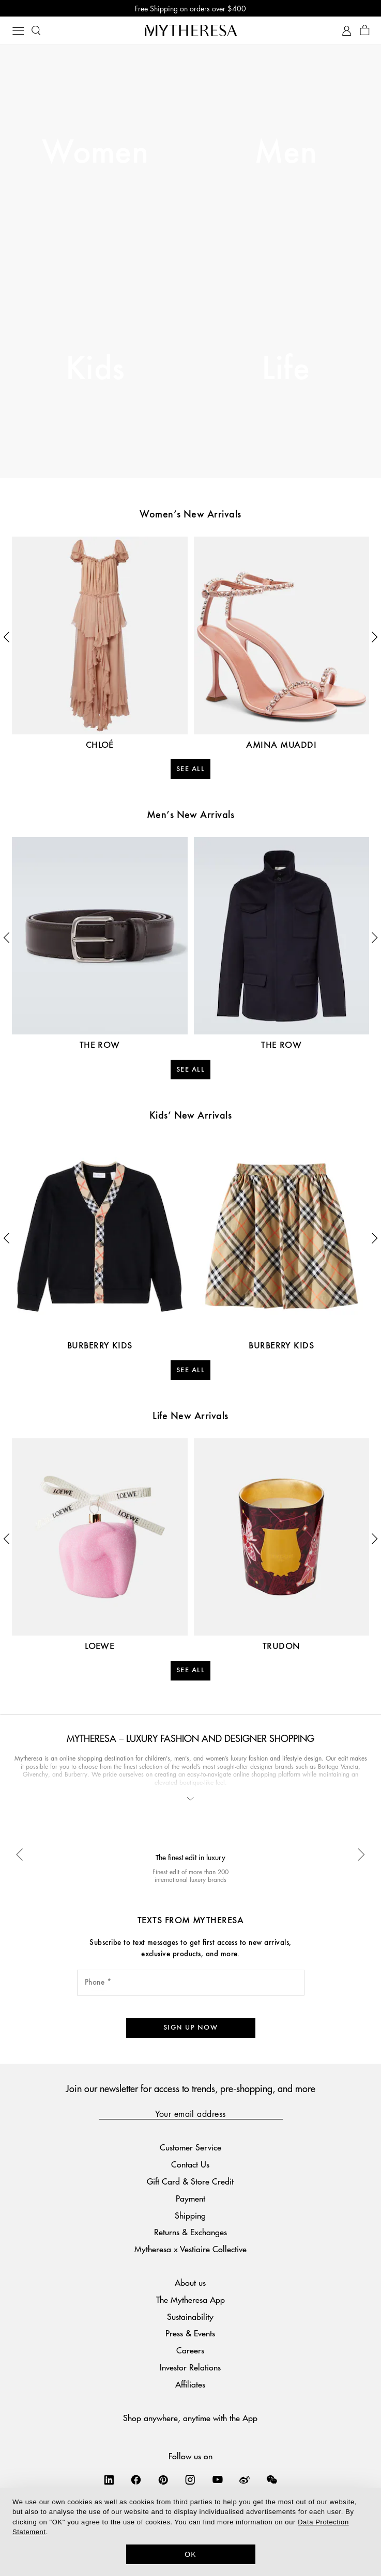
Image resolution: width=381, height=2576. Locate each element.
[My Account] (347, 31)
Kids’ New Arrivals (190, 1116)
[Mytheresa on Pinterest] (163, 2479)
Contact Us (190, 2164)
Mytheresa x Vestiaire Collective (190, 2249)
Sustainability (190, 2316)
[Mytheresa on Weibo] (244, 2479)
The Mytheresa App (190, 2299)
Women (95, 153)
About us (190, 2282)
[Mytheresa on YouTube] (217, 2479)
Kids (95, 370)
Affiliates (190, 2384)
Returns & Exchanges (190, 2232)
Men (285, 153)
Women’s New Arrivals (190, 515)
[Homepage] (190, 30)
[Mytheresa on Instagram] (190, 2479)
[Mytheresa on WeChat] (272, 2479)
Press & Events (190, 2333)
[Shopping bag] (365, 31)
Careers (190, 2350)
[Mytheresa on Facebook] (136, 2479)
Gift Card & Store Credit (190, 2181)
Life (286, 370)
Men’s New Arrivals (191, 815)
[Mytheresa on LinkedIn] (109, 2479)
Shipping (190, 2215)
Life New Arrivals (190, 1416)
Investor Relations (190, 2367)
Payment (190, 2198)
